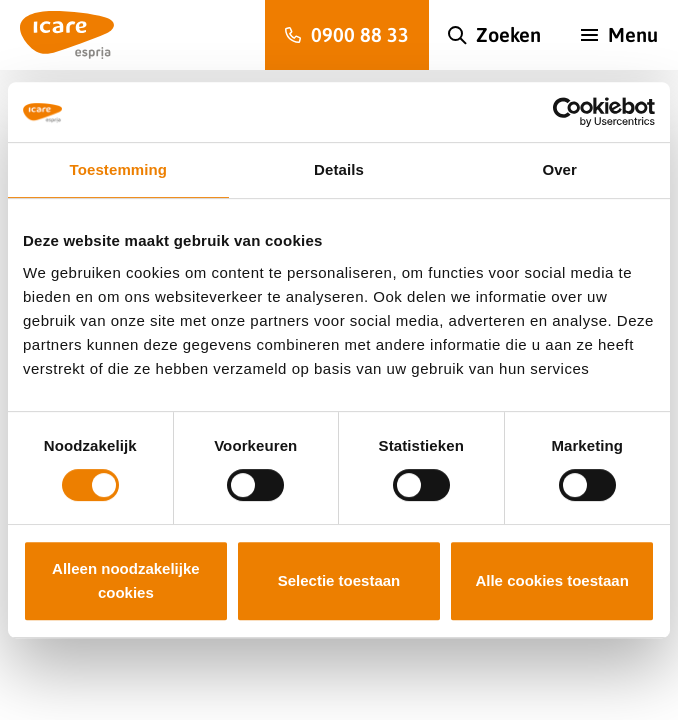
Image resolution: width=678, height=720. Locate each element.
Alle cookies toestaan (551, 580)
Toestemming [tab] (119, 169)
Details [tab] (339, 169)
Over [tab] (559, 169)
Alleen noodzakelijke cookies (126, 580)
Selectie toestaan (339, 580)
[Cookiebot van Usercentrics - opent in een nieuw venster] (567, 112)
